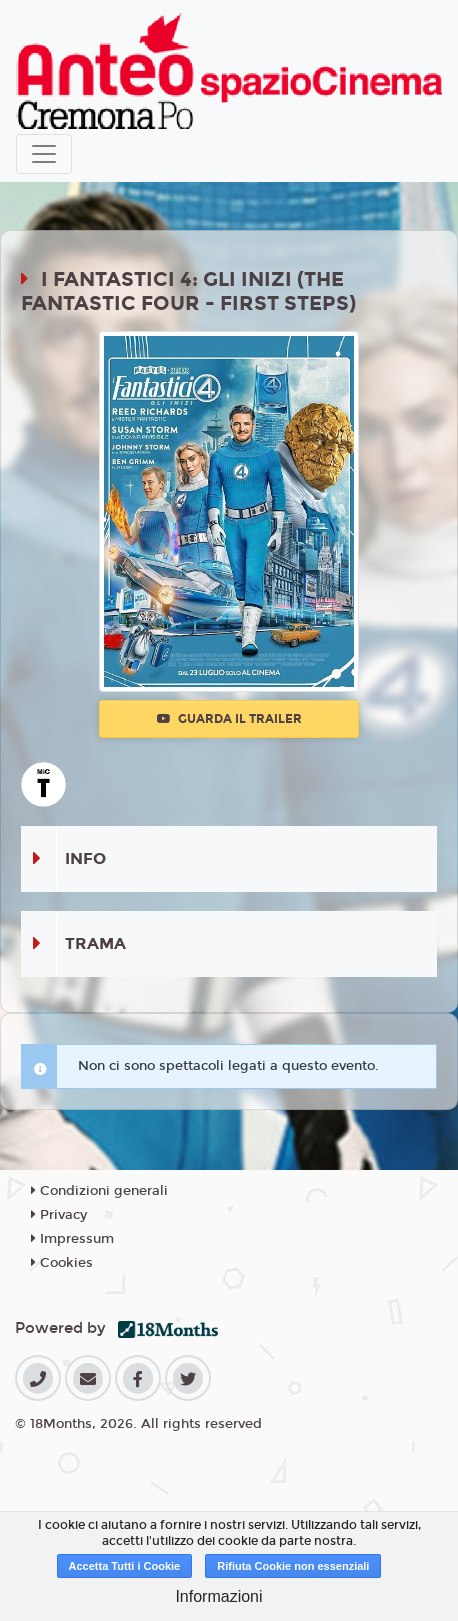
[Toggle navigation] (44, 154)
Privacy (59, 1215)
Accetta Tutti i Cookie (125, 1566)
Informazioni (218, 1596)
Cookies (62, 1263)
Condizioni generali (99, 1191)
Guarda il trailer (229, 719)
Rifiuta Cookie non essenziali (293, 1566)
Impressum (72, 1239)
